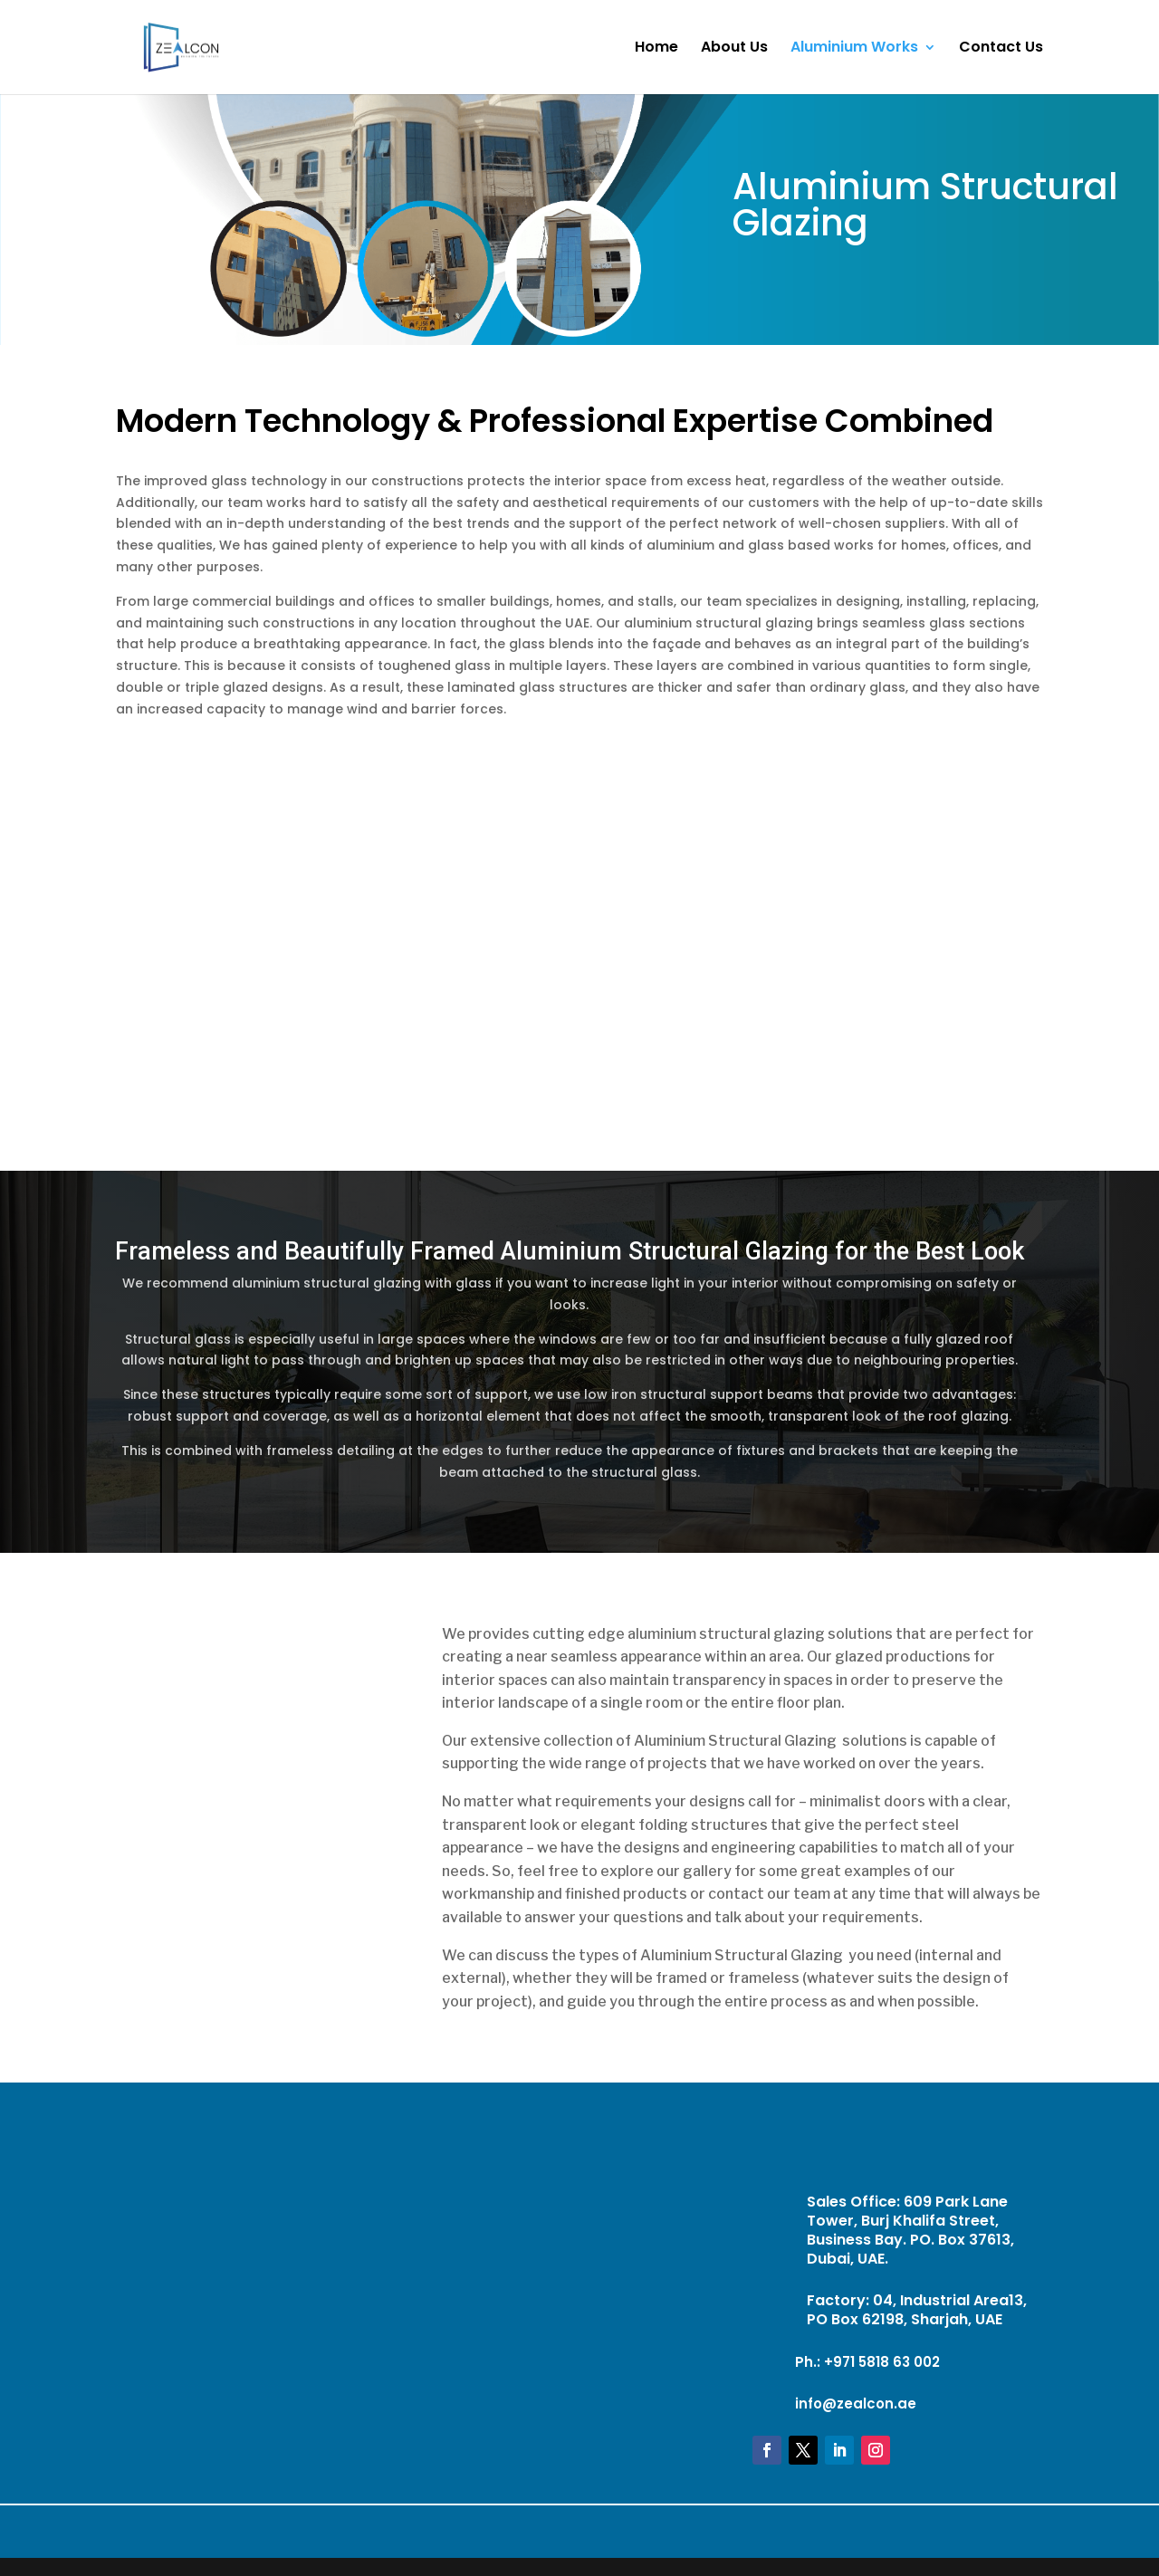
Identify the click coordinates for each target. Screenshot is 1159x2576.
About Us (734, 49)
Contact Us (1001, 49)
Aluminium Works (854, 49)
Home (656, 49)
